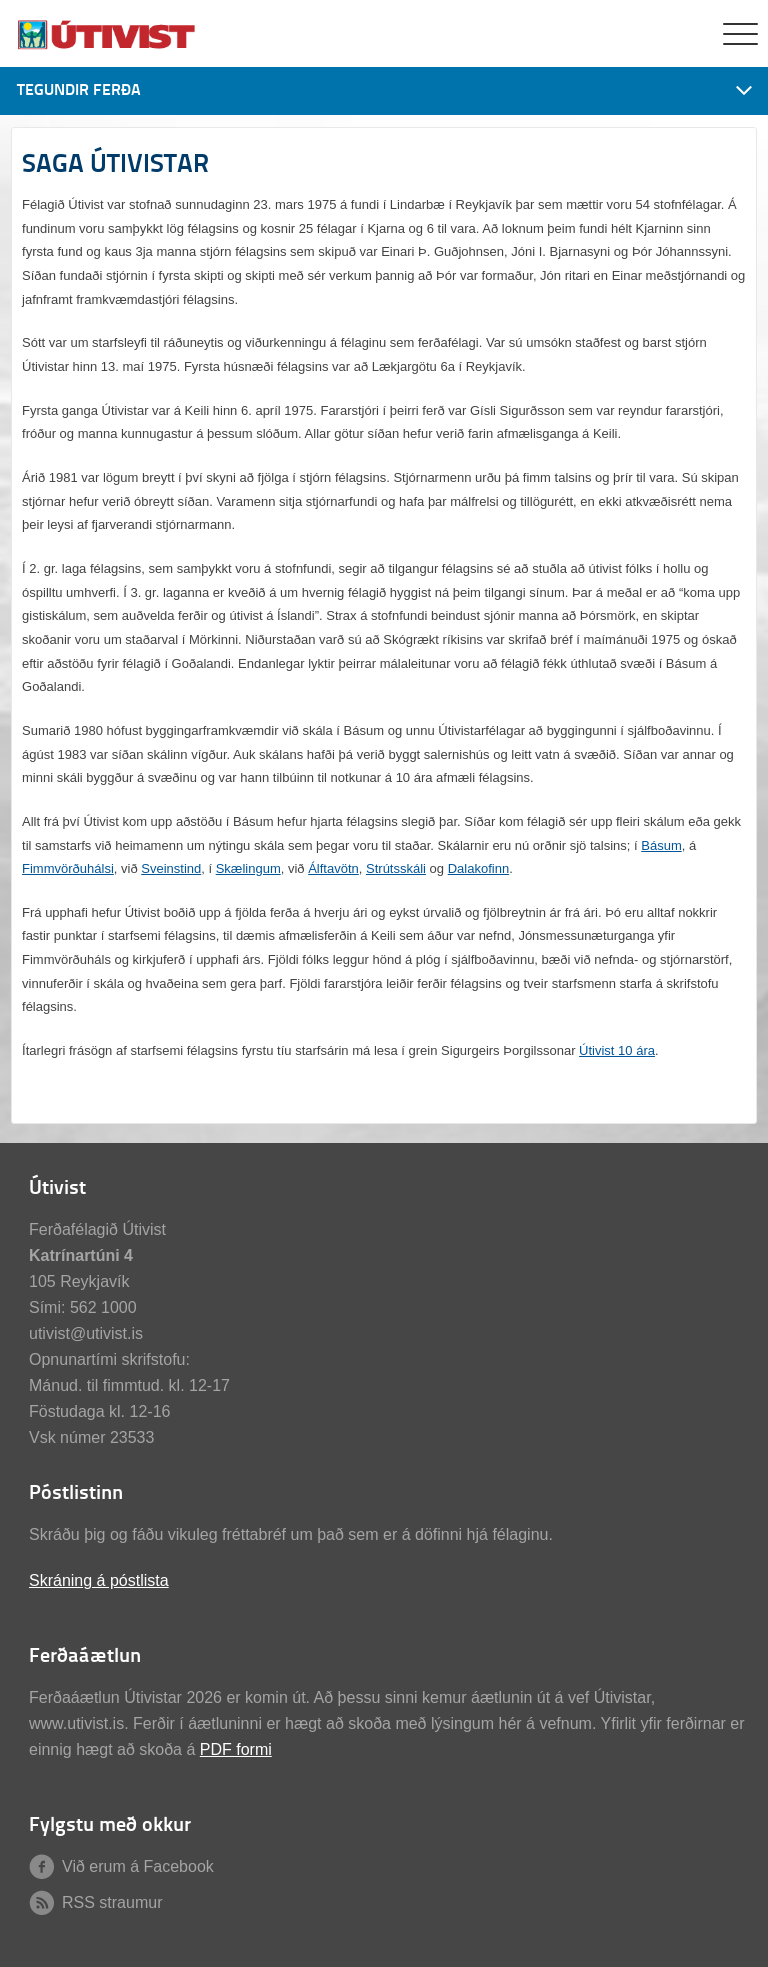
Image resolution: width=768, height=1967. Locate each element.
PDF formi (236, 1749)
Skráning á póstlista (99, 1580)
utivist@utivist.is (86, 1333)
